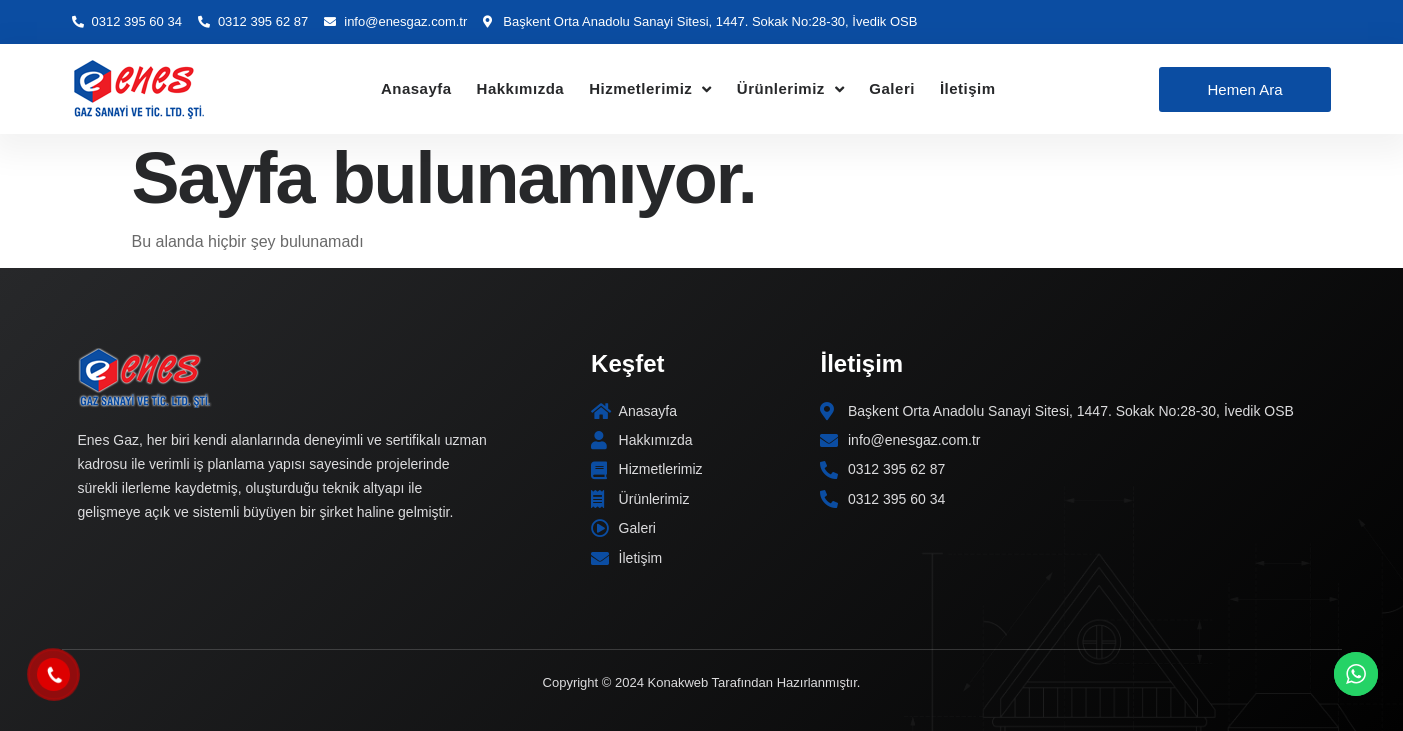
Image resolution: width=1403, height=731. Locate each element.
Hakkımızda (521, 88)
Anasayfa (416, 88)
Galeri (892, 88)
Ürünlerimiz (791, 89)
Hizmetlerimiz (650, 89)
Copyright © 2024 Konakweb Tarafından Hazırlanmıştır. (702, 682)
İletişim (968, 88)
